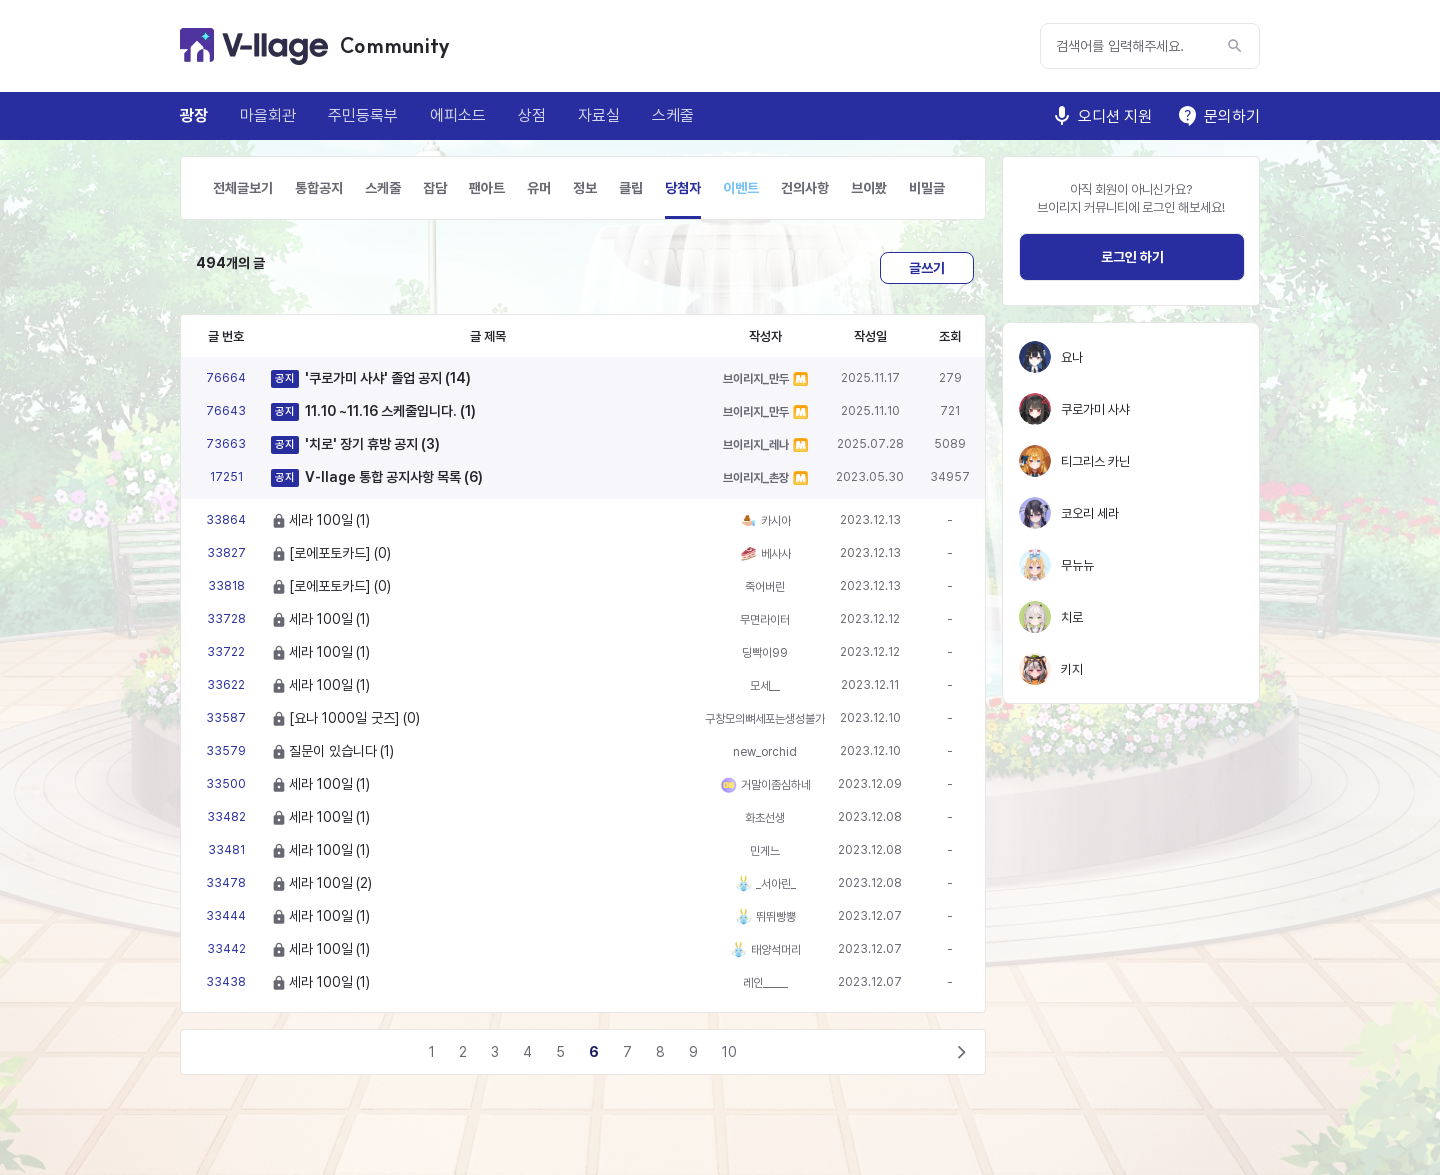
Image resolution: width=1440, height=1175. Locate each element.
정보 (585, 188)
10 (729, 1052)
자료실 (599, 115)
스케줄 (673, 115)
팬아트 (487, 188)
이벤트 (741, 188)
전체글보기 (243, 188)
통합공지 (319, 188)
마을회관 (268, 115)
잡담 (435, 188)
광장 (194, 115)
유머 (539, 188)
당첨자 (683, 188)
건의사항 (805, 188)
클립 (631, 188)
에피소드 (458, 115)
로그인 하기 (1132, 257)
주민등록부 (363, 115)
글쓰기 (927, 268)
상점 (532, 115)
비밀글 (927, 188)
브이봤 (869, 188)
